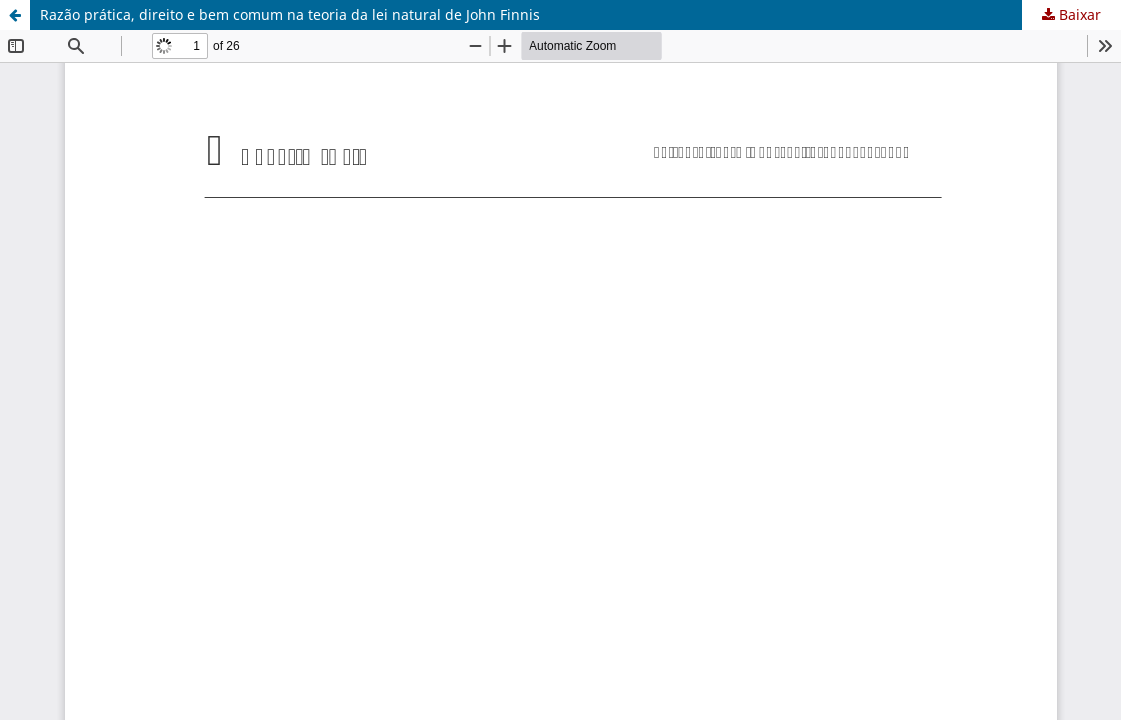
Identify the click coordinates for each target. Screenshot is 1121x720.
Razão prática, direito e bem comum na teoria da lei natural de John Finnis (290, 14)
